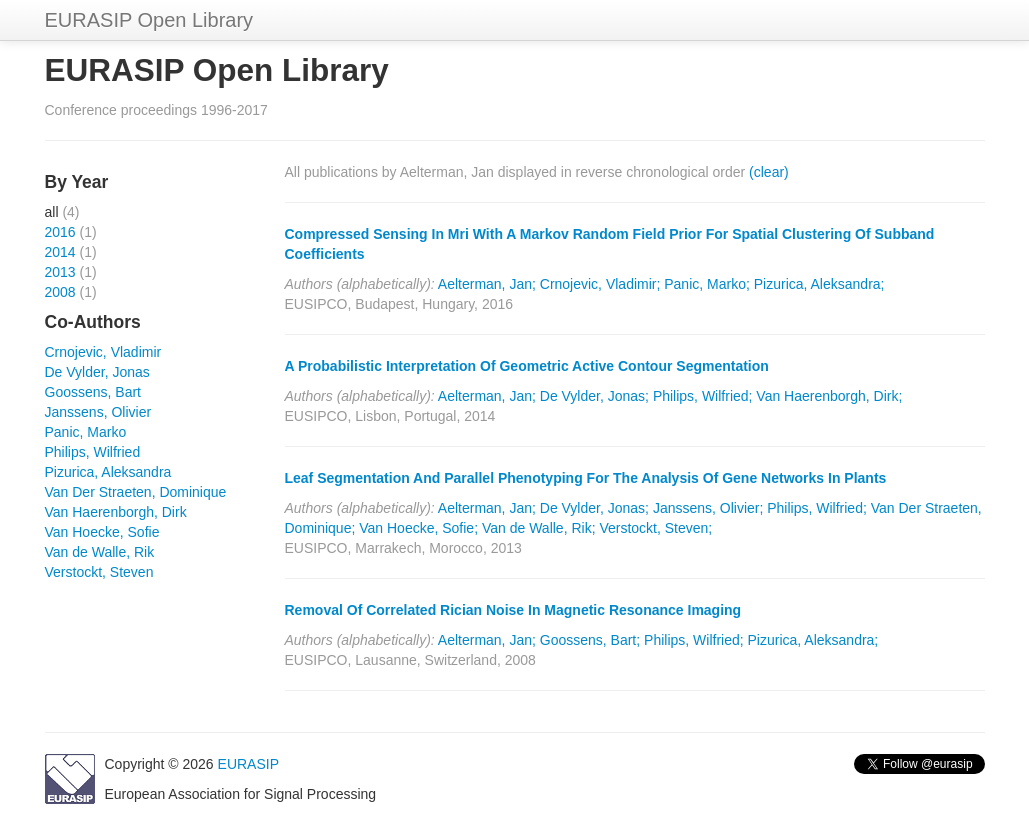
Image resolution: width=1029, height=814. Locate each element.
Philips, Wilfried (93, 452)
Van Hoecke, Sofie (102, 532)
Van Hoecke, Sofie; (418, 528)
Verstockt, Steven (99, 572)
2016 (60, 232)
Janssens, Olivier (98, 412)
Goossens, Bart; (590, 640)
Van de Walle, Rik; (539, 528)
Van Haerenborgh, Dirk (116, 512)
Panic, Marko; (707, 284)
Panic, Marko (86, 432)
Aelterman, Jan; (487, 284)
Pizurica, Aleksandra (108, 472)
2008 (60, 292)
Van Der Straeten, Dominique (136, 492)
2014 (60, 252)
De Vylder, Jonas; (594, 396)
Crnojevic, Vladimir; (600, 284)
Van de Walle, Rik (100, 552)
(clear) (769, 172)
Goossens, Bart (93, 392)
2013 (60, 272)
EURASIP (248, 764)
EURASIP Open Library (149, 20)
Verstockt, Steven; (655, 528)
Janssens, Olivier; (708, 508)
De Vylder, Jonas (97, 372)
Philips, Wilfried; (703, 396)
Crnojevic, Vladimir (103, 352)
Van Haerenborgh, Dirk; (829, 396)
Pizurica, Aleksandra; (819, 284)
